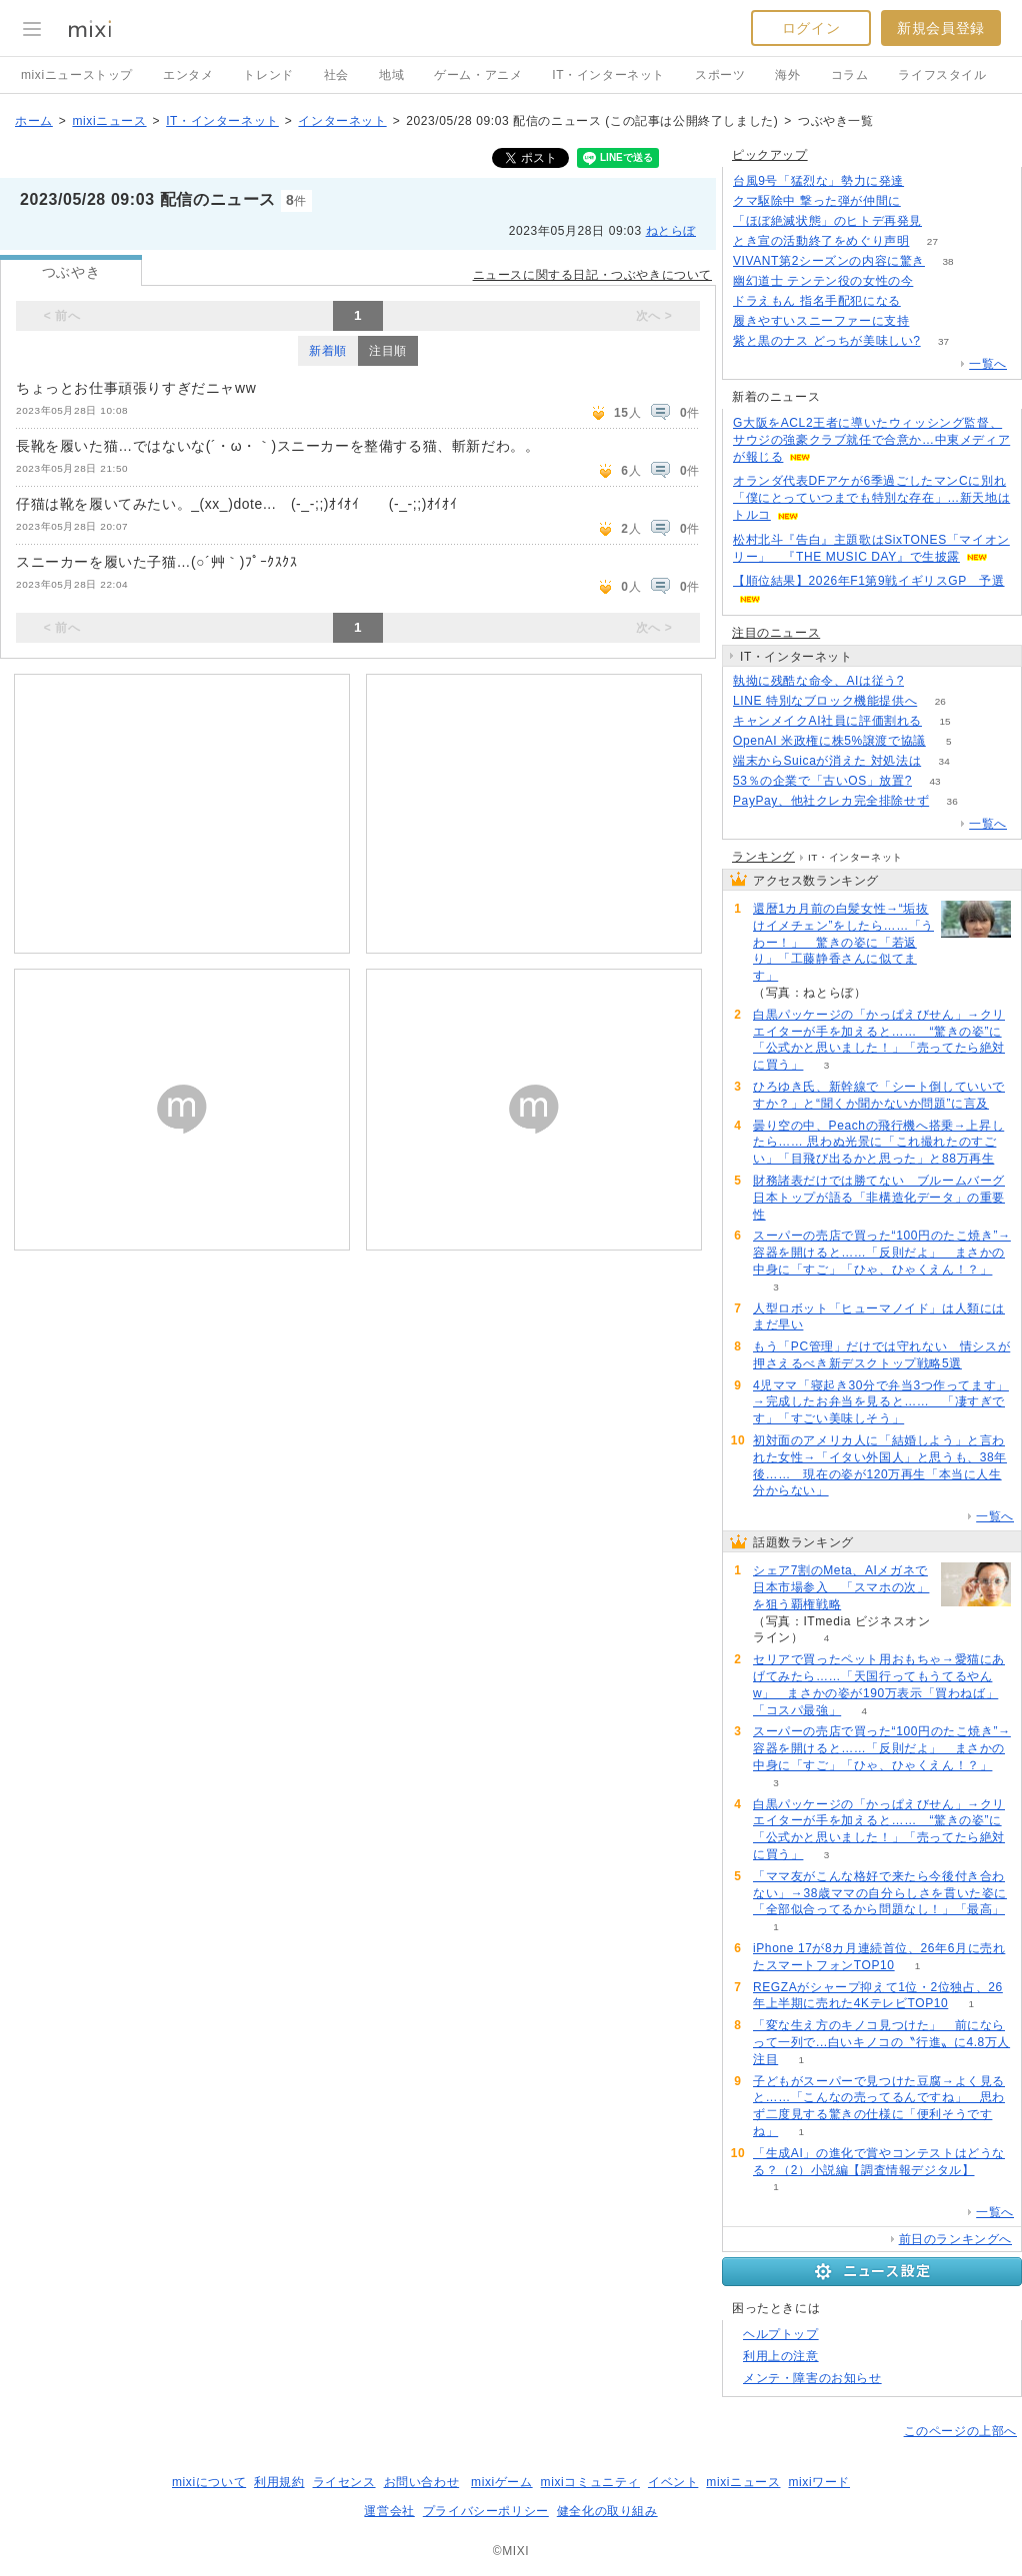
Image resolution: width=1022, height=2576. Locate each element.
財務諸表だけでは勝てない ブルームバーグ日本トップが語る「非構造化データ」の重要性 (879, 1198)
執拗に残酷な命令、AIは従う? (818, 681)
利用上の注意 (781, 2356)
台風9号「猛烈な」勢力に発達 (818, 181)
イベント (673, 2482)
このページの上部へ (960, 2431)
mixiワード (819, 2482)
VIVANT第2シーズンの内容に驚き (829, 261)
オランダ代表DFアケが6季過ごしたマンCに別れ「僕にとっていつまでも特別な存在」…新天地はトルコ (871, 498)
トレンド (268, 75)
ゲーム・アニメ (478, 75)
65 (932, 321)
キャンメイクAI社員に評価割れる (827, 721)
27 (932, 241)
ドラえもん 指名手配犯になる (817, 301)
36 (952, 801)
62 (944, 221)
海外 (787, 75)
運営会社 (389, 2511)
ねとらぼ (671, 231)
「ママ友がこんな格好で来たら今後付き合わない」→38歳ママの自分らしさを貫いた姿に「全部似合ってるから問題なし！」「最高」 (880, 1893)
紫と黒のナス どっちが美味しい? (827, 341)
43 (934, 781)
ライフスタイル (942, 75)
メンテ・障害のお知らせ (812, 2378)
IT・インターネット (608, 75)
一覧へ (988, 364)
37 (943, 341)
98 (927, 181)
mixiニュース (109, 121)
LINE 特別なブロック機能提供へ (825, 701)
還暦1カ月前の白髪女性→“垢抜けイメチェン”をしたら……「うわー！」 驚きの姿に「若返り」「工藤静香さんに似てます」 (843, 942)
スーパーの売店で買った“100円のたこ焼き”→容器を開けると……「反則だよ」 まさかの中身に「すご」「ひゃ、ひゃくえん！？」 (882, 1253)
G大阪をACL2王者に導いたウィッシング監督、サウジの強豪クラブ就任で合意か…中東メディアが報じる (871, 440)
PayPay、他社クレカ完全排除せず (831, 801)
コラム (850, 75)
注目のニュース (776, 633)
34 (944, 761)
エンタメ (188, 75)
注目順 (388, 351)
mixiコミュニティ (590, 2482)
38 (947, 261)
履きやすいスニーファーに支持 (821, 321)
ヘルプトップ (781, 2334)
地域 (391, 75)
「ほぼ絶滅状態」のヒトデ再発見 (827, 221)
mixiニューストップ (77, 75)
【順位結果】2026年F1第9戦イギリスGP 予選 (869, 581)
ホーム (34, 121)
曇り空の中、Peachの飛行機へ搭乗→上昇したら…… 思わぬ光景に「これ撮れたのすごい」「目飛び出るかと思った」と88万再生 (878, 1143)
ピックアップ (770, 155)
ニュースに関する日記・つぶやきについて (592, 275)
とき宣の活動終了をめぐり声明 (821, 241)
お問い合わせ (422, 2482)
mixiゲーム (502, 2482)
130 (923, 301)
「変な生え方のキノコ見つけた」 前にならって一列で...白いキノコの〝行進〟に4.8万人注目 (881, 2042)
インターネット (342, 121)
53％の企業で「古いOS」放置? (822, 781)
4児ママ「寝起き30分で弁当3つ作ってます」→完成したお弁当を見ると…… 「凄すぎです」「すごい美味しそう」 (881, 1402)
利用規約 (279, 2482)
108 (936, 281)
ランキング (763, 857)
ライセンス (344, 2482)
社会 (336, 75)
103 (923, 201)
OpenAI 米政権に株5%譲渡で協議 (829, 741)
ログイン (811, 28)
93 (926, 681)
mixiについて (209, 2482)
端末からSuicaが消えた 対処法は (827, 761)
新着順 (328, 351)
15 (944, 721)
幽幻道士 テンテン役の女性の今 (823, 281)
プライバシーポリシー (486, 2511)
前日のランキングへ (955, 2239)
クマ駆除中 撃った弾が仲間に (817, 201)
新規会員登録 (941, 28)
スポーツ (720, 75)
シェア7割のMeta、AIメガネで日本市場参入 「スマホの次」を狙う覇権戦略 (841, 1587)
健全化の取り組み (607, 2511)
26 (940, 701)
